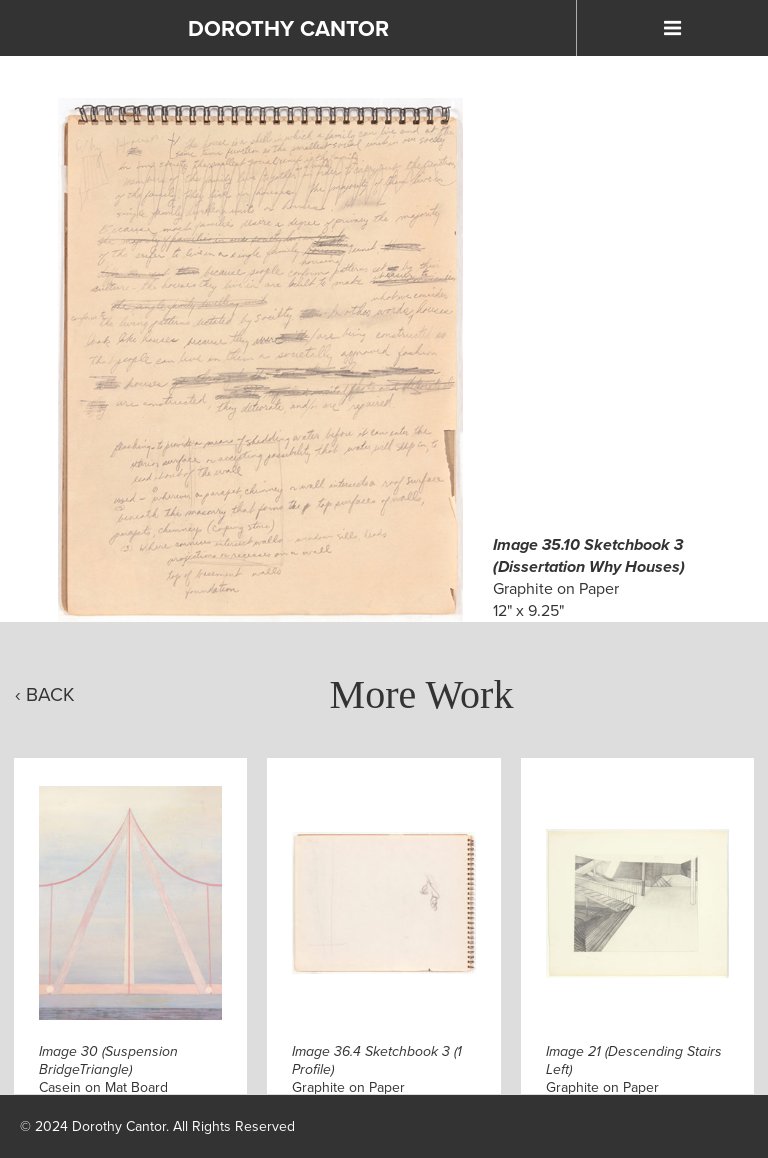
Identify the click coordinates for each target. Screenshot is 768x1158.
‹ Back (45, 694)
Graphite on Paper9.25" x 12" (377, 1078)
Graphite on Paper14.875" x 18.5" (634, 1078)
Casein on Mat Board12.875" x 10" (108, 1078)
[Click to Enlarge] (260, 360)
